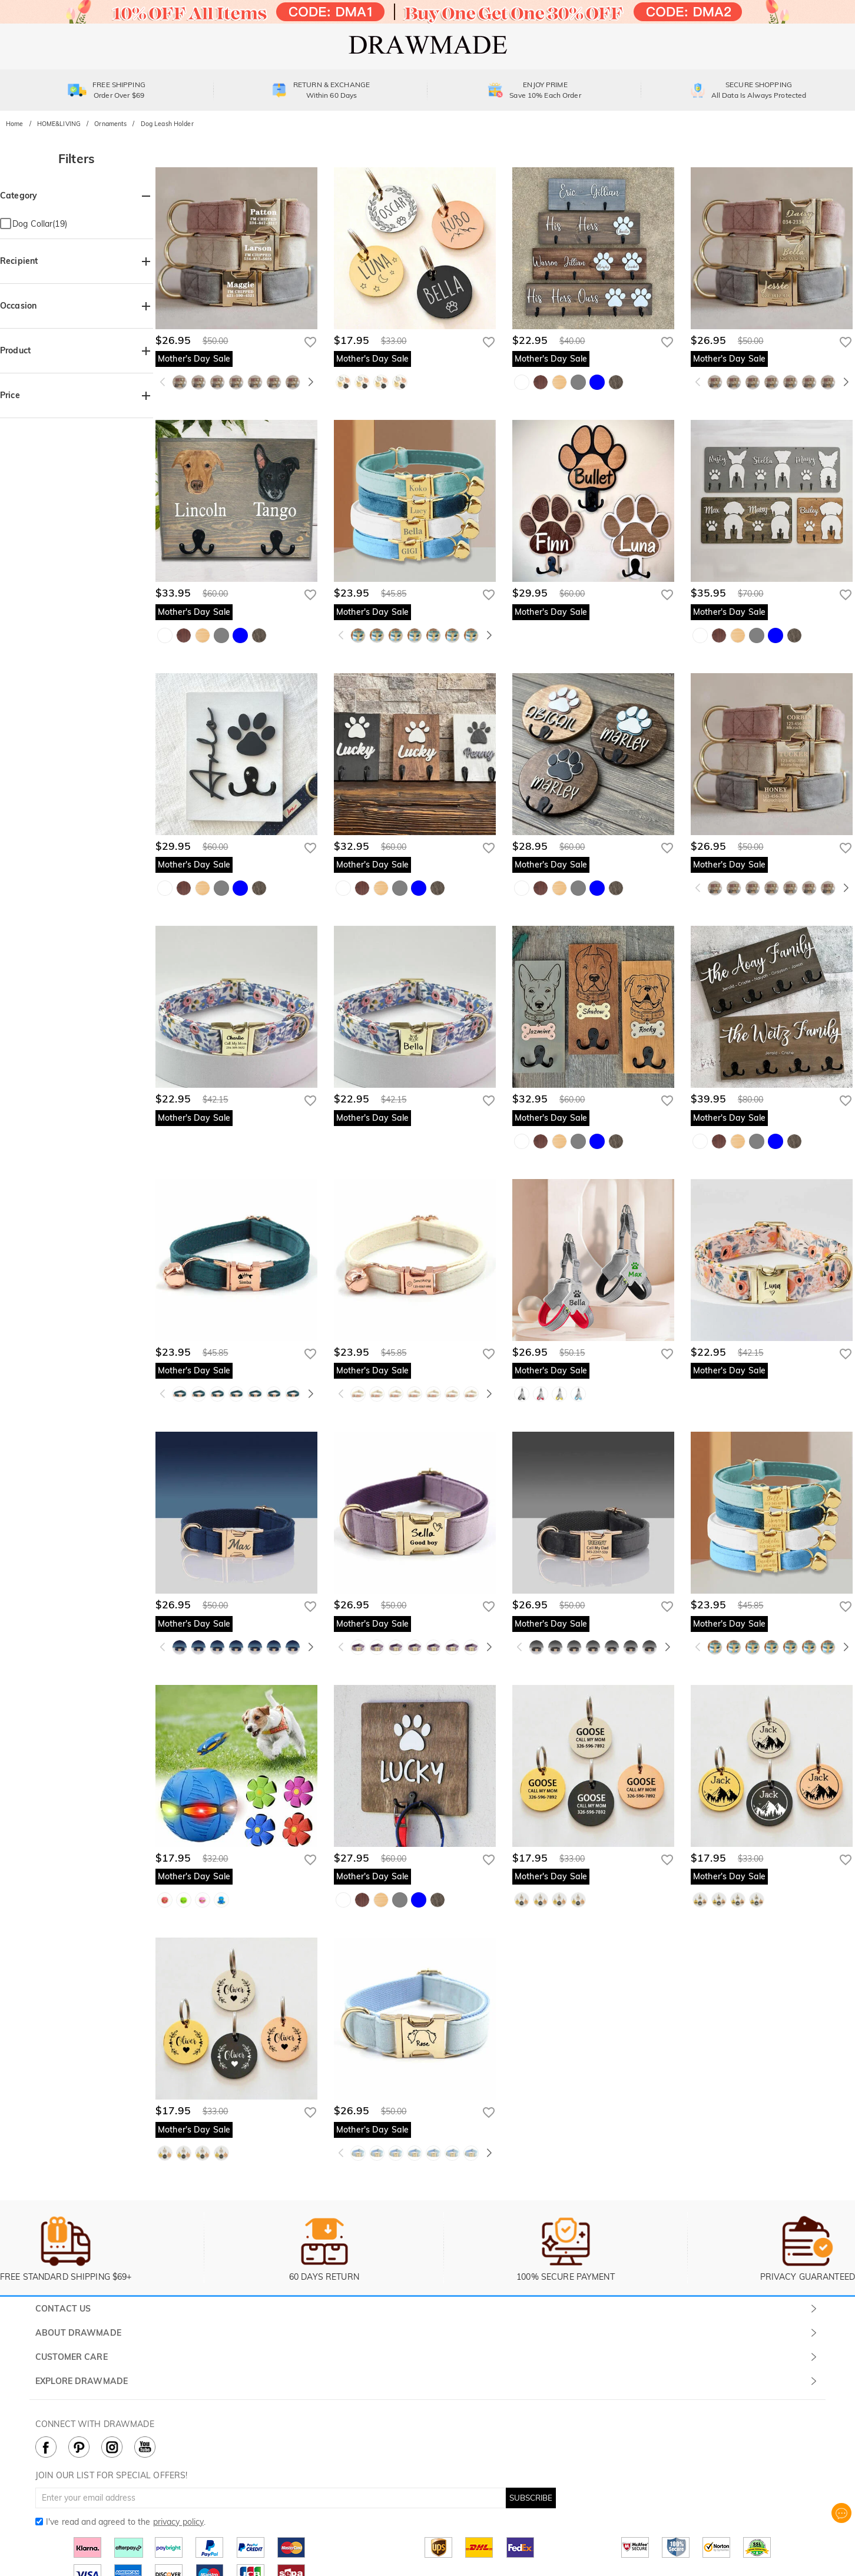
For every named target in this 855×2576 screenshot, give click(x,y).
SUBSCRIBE (530, 2497)
